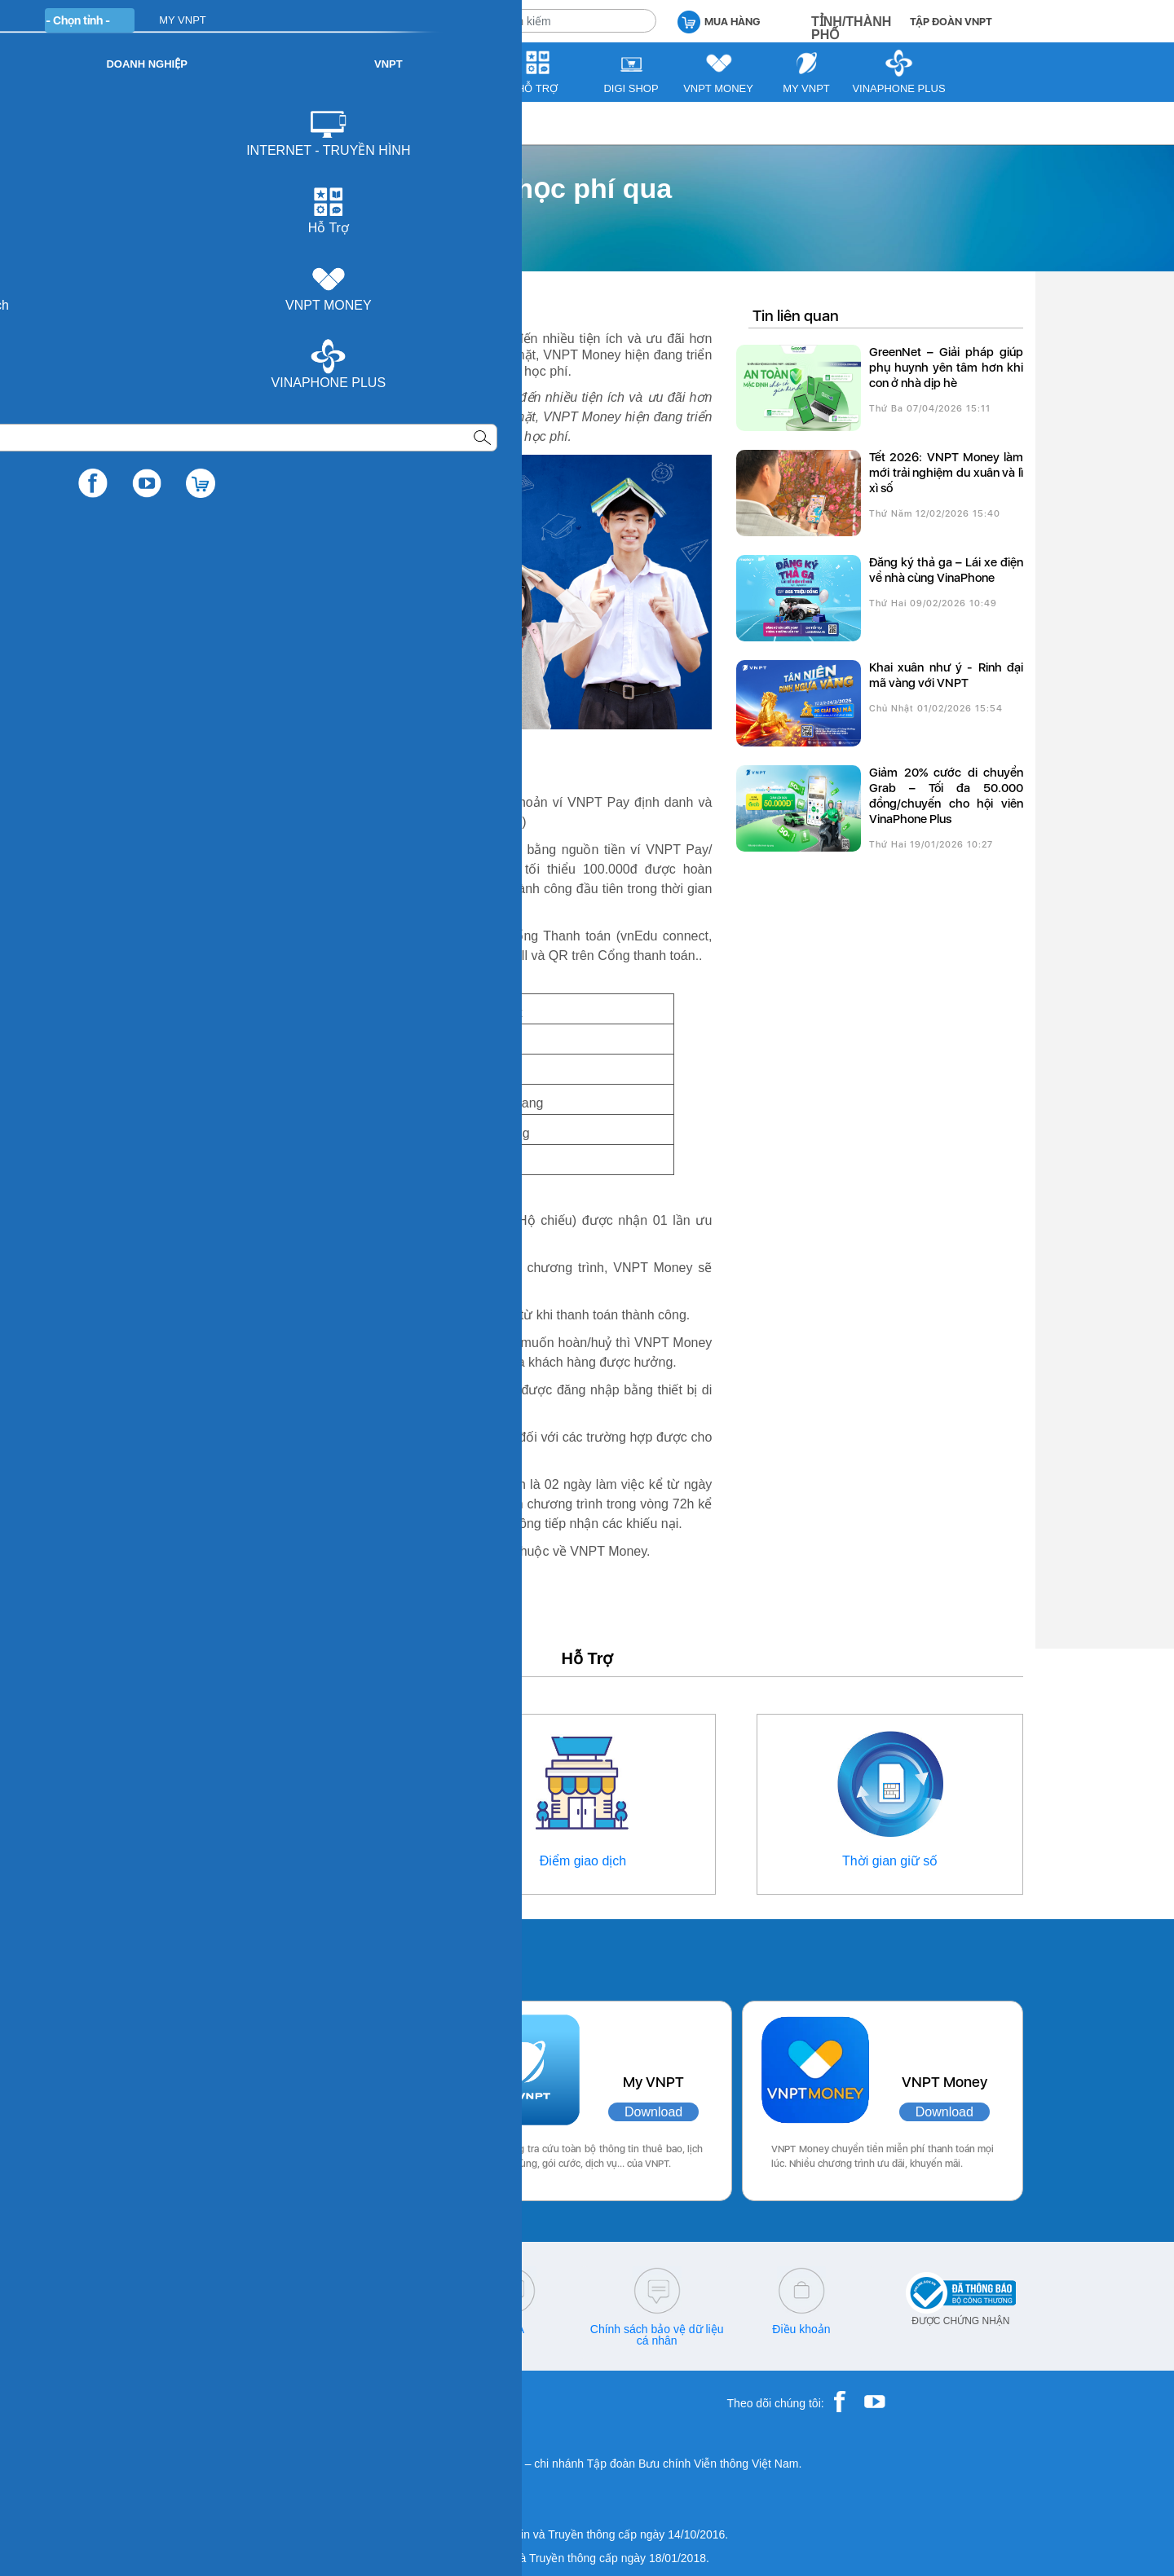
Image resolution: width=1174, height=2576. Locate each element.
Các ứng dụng (220, 1956)
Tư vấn (223, 123)
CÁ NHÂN (342, 20)
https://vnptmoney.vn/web (371, 1287)
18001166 (250, 2329)
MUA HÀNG (718, 21)
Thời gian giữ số (890, 1861)
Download (347, 2112)
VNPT (168, 123)
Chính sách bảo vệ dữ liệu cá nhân (657, 2335)
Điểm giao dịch (583, 1861)
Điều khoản (801, 2329)
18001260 (223, 2340)
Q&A (513, 2329)
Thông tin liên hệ (284, 1861)
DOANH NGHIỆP (433, 20)
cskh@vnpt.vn (368, 2329)
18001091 (190, 2329)
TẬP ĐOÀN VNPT (951, 21)
